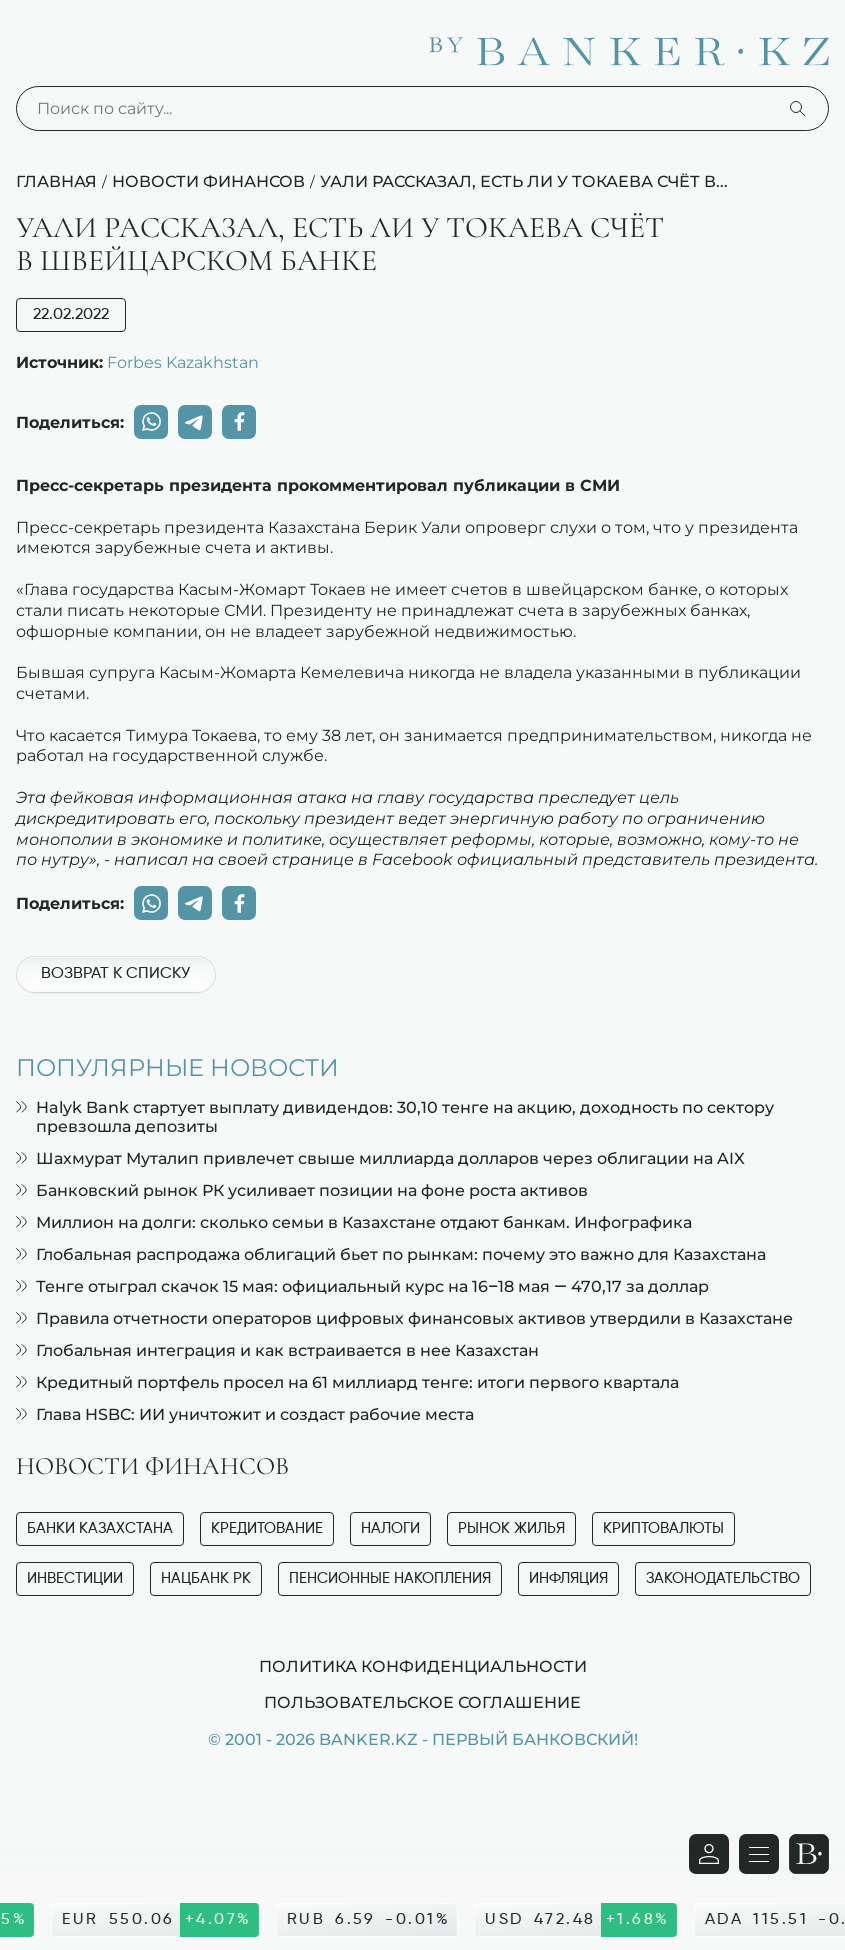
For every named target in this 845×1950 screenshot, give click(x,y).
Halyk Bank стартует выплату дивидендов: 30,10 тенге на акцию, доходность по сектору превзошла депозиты (395, 1117)
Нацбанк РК (206, 1578)
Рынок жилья (511, 1528)
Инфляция (568, 1578)
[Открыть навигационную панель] (759, 1854)
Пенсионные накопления (390, 1578)
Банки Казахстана (100, 1528)
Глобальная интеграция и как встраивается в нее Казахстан (277, 1350)
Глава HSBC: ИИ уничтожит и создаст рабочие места (245, 1414)
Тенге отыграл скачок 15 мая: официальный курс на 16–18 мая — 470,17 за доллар (362, 1286)
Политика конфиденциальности (423, 1666)
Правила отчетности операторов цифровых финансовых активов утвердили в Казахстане (404, 1318)
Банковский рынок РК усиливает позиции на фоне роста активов (302, 1190)
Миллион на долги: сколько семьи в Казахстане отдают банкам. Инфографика (354, 1222)
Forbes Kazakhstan (183, 362)
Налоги (390, 1528)
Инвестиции (75, 1578)
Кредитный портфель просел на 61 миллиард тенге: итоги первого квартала (347, 1382)
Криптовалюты (663, 1528)
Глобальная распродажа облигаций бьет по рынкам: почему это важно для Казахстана (391, 1254)
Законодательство (723, 1578)
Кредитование (267, 1528)
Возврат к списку (115, 974)
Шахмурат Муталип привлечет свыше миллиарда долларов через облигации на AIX (380, 1158)
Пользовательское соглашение (422, 1702)
